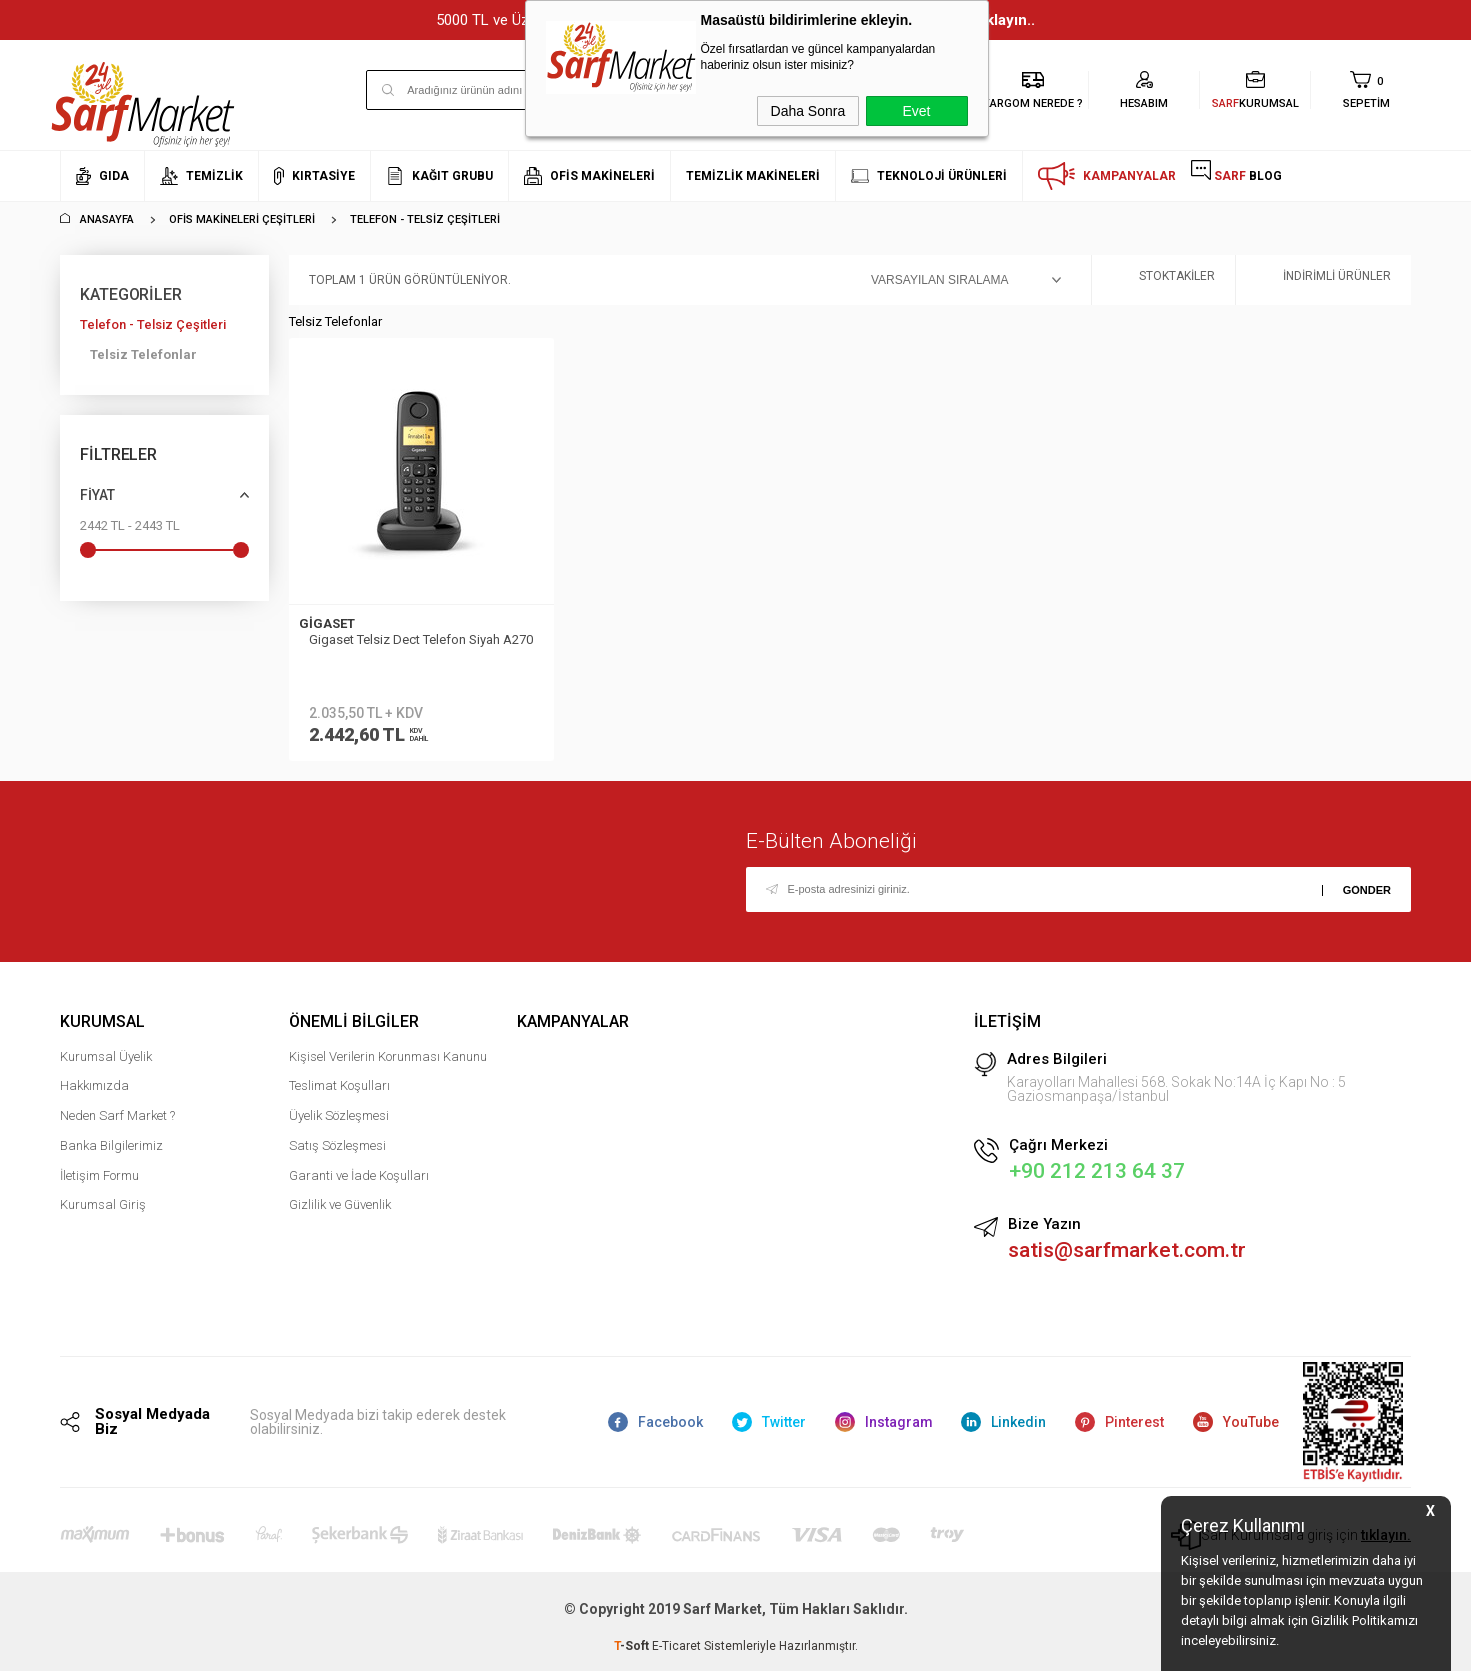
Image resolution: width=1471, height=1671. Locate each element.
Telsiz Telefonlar (143, 354)
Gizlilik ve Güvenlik (340, 1204)
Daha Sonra (808, 111)
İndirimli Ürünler (1323, 280)
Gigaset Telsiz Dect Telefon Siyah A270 (421, 639)
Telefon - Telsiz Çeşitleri (153, 324)
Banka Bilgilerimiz (111, 1145)
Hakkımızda (94, 1085)
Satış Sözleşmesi (337, 1145)
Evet (916, 111)
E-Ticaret (676, 1646)
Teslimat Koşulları (339, 1085)
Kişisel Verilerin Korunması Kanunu (388, 1056)
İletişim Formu (99, 1175)
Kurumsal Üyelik (106, 1056)
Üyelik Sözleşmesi (339, 1115)
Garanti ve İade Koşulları (359, 1175)
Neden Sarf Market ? (117, 1115)
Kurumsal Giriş (103, 1204)
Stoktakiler (1163, 280)
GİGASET (327, 623)
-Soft (633, 1646)
